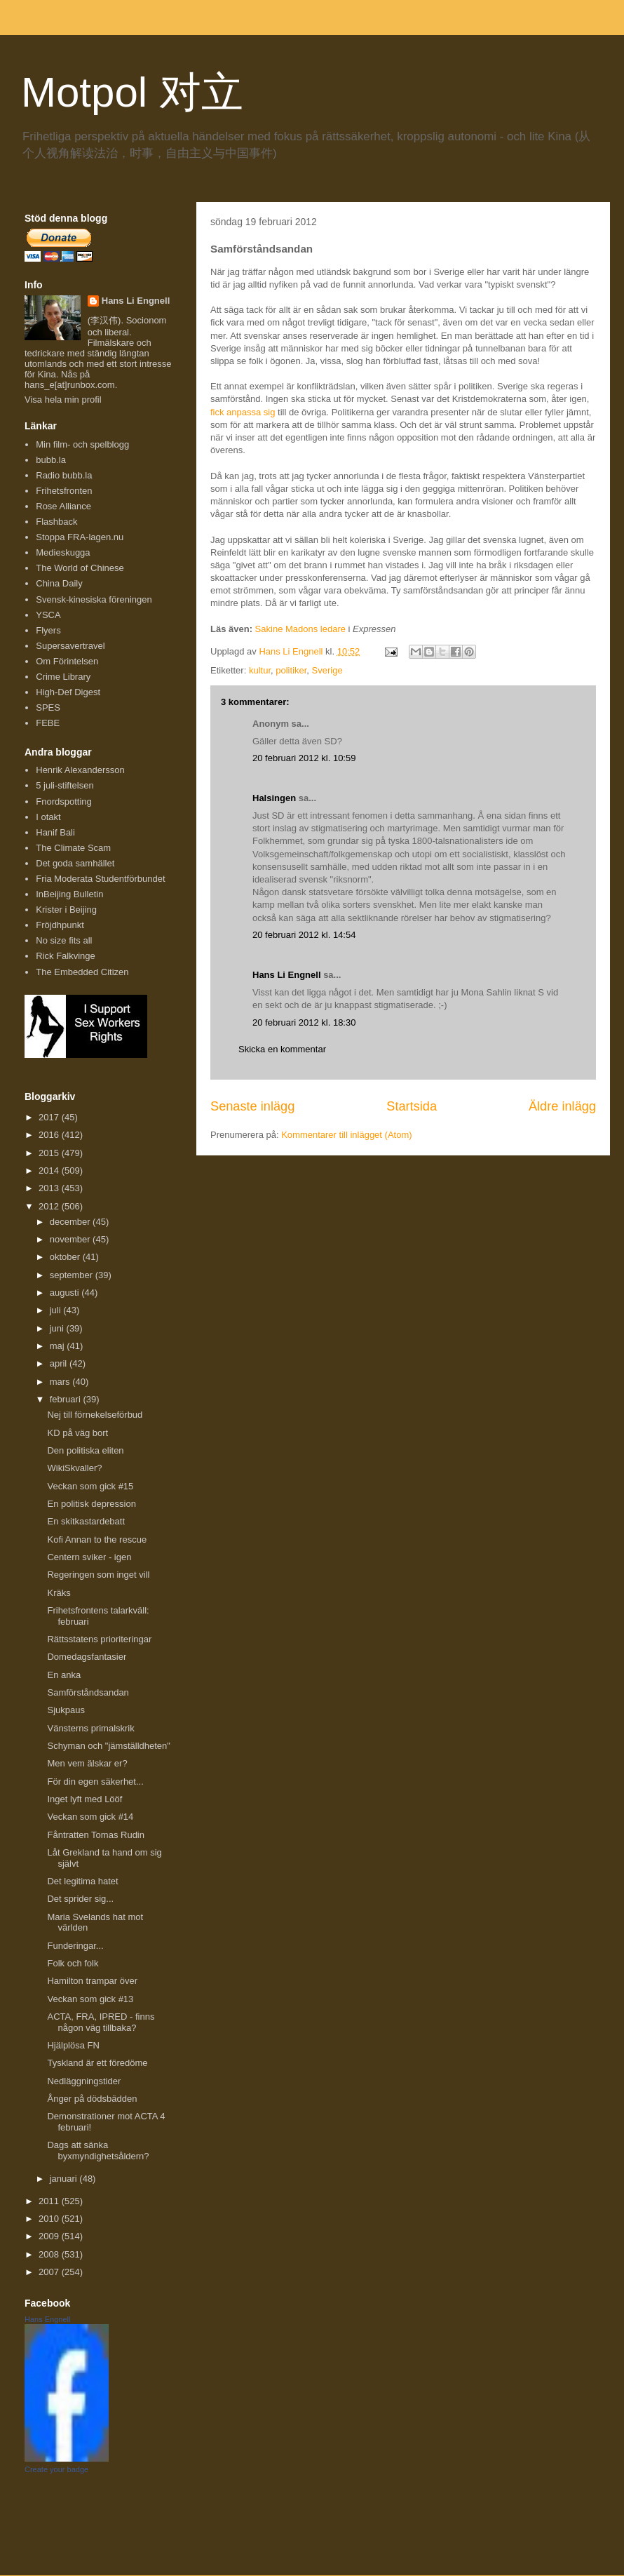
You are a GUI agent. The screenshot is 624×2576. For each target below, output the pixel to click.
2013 (50, 1188)
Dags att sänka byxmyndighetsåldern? (98, 2150)
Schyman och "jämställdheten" (108, 1745)
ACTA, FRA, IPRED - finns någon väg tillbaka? (100, 2022)
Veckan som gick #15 (90, 1486)
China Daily (59, 583)
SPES (48, 707)
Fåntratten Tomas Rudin (95, 1835)
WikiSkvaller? (74, 1468)
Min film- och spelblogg (82, 444)
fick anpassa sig (243, 412)
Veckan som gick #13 (90, 1999)
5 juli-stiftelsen (64, 785)
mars (61, 1381)
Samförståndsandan (87, 1692)
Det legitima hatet (82, 1881)
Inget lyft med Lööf (84, 1799)
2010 (50, 2218)
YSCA (48, 615)
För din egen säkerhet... (95, 1781)
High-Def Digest (68, 692)
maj (58, 1346)
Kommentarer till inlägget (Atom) (346, 1134)
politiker (291, 670)
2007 (50, 2272)
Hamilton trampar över (92, 1980)
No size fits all (64, 940)
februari (66, 1399)
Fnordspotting (64, 801)
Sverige (327, 670)
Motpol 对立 (132, 92)
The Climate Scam (73, 848)
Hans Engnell (47, 2319)
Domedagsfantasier (86, 1656)
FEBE (48, 723)
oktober (66, 1257)
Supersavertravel (70, 645)
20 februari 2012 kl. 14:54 (303, 935)
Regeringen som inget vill (98, 1574)
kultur (260, 670)
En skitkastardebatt (86, 1521)
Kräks (58, 1593)
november (71, 1239)
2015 (50, 1153)
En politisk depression (91, 1503)
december (71, 1221)
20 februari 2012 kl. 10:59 (303, 758)
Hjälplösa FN (73, 2045)
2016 (50, 1134)
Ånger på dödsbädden (92, 2098)
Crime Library (63, 676)
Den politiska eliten (85, 1450)
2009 (50, 2236)
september (72, 1275)
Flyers (48, 630)
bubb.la (51, 460)
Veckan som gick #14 (90, 1816)
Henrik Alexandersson (80, 770)
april (59, 1363)
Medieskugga (63, 552)
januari (65, 2178)
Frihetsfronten (64, 490)
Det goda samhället (75, 863)
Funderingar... (75, 1945)
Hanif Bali (55, 832)
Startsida (411, 1106)
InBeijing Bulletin (69, 894)
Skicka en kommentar (282, 1049)
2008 (50, 2254)
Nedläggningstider (84, 2081)
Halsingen (274, 798)
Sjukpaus (65, 1710)
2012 (50, 1206)
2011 (50, 2201)
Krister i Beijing (66, 909)
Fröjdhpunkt (60, 925)
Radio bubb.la (64, 475)
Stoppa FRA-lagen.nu (79, 537)
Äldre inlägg (562, 1106)
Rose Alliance (63, 506)
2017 (50, 1117)
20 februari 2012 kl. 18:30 (303, 1022)
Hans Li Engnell (287, 975)
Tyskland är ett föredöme (97, 2063)
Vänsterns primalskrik (90, 1728)
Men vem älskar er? (87, 1763)
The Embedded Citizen (82, 972)
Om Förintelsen (67, 661)
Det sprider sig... (80, 1898)
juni (58, 1328)
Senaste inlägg (252, 1106)
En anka (64, 1675)
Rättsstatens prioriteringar (99, 1639)
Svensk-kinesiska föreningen (93, 599)
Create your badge (56, 2469)
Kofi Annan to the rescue (97, 1539)
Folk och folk (72, 1963)
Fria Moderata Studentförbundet (100, 878)
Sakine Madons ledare (300, 629)
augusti (66, 1292)
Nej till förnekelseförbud (94, 1414)
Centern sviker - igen (89, 1557)
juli (57, 1310)
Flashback (56, 521)
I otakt (48, 817)
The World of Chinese (80, 568)
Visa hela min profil (63, 399)
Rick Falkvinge (65, 956)
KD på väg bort (77, 1433)
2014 (50, 1170)
